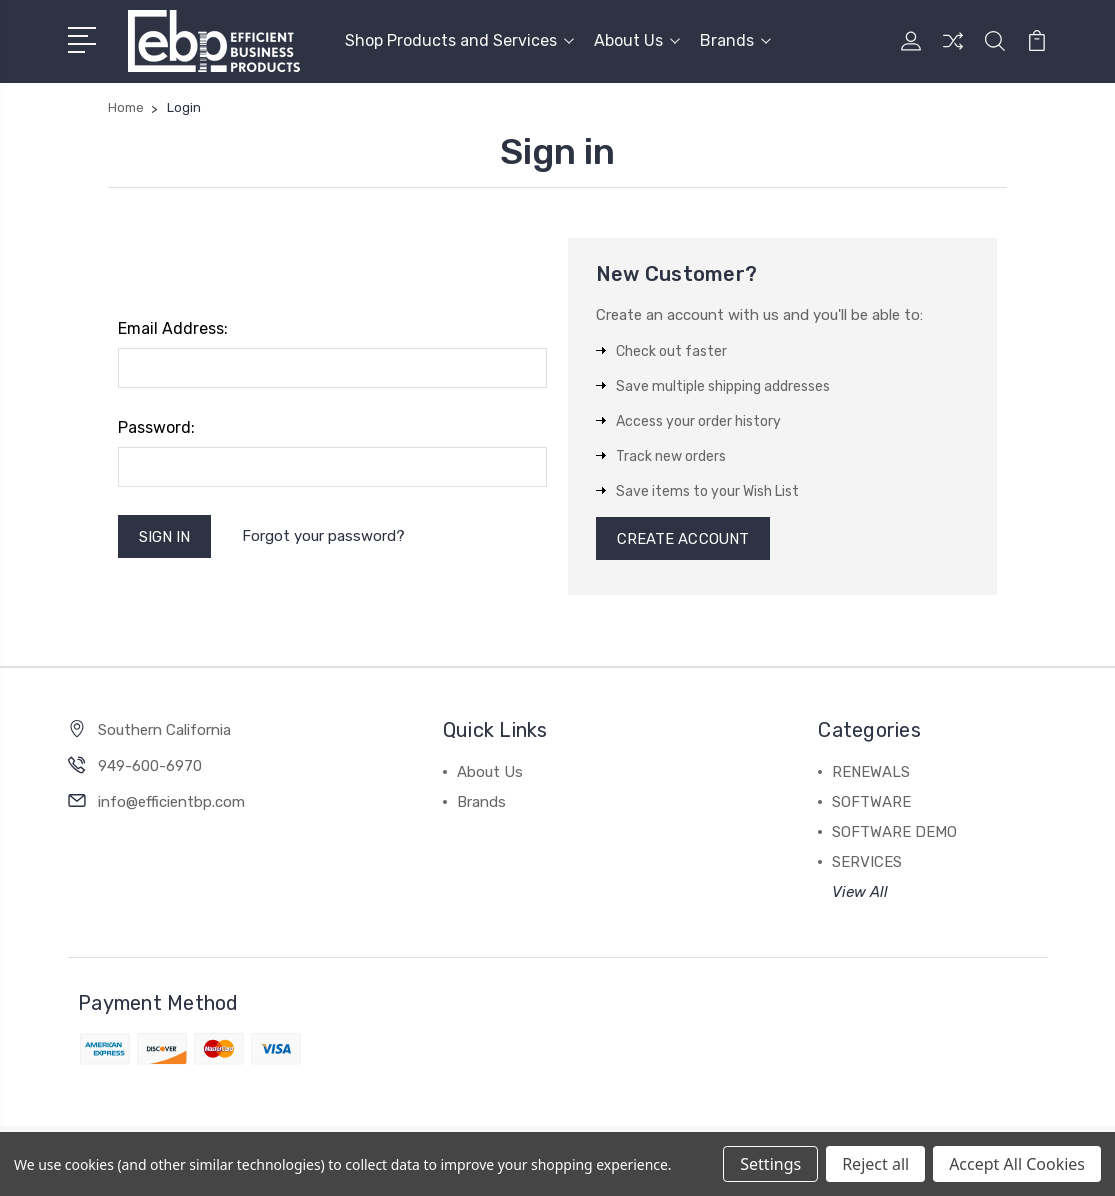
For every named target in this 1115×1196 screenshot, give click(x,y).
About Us (637, 40)
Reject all (875, 1164)
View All (860, 893)
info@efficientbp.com (171, 803)
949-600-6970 (150, 767)
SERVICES (867, 863)
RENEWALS (871, 773)
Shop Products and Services (459, 40)
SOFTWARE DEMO (894, 833)
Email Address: (173, 328)
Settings (770, 1164)
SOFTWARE (871, 803)
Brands (735, 40)
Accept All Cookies (1017, 1164)
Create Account (683, 539)
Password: (156, 427)
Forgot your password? (324, 536)
